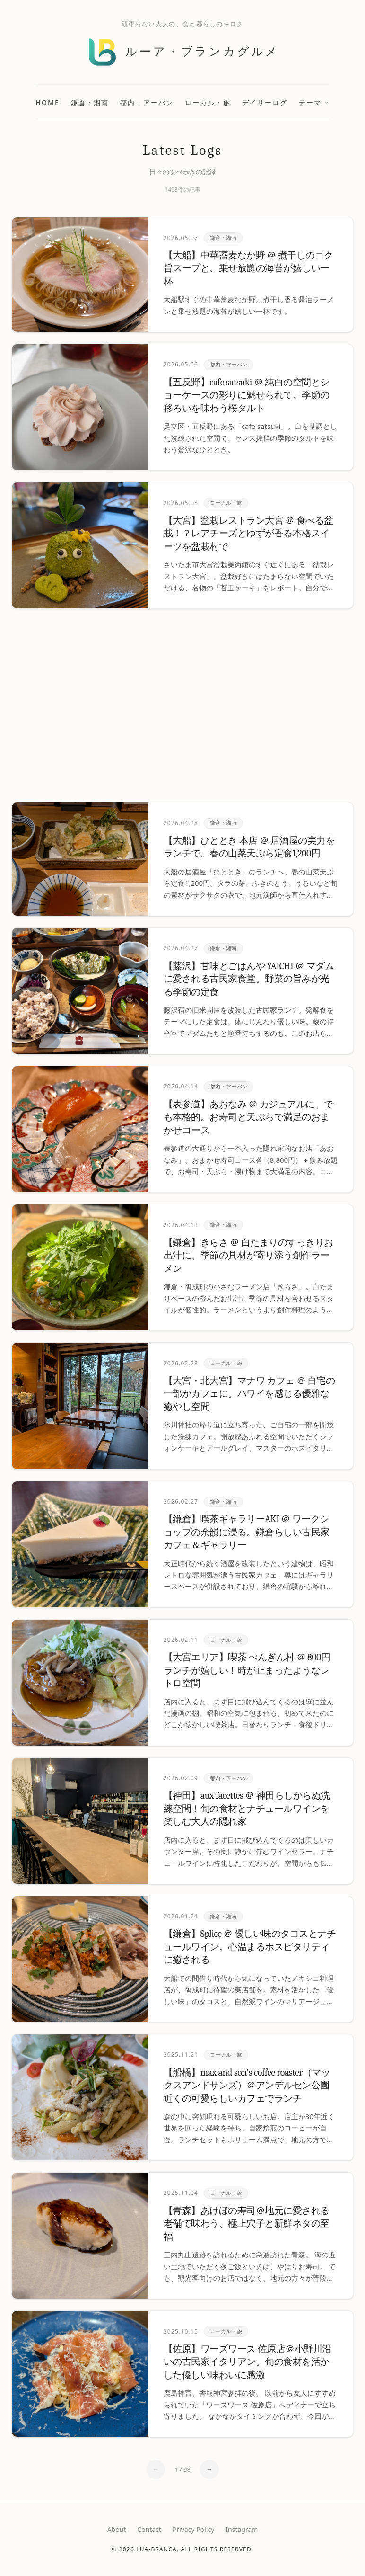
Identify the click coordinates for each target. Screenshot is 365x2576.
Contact (149, 2529)
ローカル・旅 (208, 102)
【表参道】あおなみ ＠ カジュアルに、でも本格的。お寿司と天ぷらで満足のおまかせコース (248, 1117)
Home (47, 102)
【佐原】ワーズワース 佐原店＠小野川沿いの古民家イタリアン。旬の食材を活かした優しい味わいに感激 (247, 2362)
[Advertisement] (182, 705)
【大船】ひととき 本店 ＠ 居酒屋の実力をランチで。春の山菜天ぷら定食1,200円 (249, 847)
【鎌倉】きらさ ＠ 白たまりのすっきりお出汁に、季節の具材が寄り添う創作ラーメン (248, 1255)
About (116, 2529)
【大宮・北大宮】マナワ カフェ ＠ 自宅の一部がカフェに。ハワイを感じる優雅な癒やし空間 (249, 1393)
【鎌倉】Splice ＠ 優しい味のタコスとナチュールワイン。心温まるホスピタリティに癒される (250, 1946)
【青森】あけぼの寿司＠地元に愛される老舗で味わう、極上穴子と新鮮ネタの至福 (247, 2223)
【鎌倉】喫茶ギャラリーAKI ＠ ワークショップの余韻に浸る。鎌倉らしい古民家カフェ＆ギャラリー (247, 1532)
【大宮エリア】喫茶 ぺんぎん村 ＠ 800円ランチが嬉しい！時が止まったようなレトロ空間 (247, 1670)
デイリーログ (265, 102)
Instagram (242, 2529)
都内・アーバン (147, 102)
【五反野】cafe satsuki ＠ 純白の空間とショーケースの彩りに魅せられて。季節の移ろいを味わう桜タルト (247, 395)
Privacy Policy (193, 2529)
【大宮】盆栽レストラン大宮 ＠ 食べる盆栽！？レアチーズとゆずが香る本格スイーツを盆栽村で (248, 533)
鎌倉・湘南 (90, 102)
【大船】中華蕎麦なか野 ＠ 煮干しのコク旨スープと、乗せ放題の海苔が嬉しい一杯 (248, 268)
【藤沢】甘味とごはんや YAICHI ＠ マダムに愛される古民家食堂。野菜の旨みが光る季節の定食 (249, 979)
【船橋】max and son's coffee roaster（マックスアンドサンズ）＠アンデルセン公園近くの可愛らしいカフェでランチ (247, 2085)
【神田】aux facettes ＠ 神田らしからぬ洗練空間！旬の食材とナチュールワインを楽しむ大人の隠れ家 (247, 1808)
